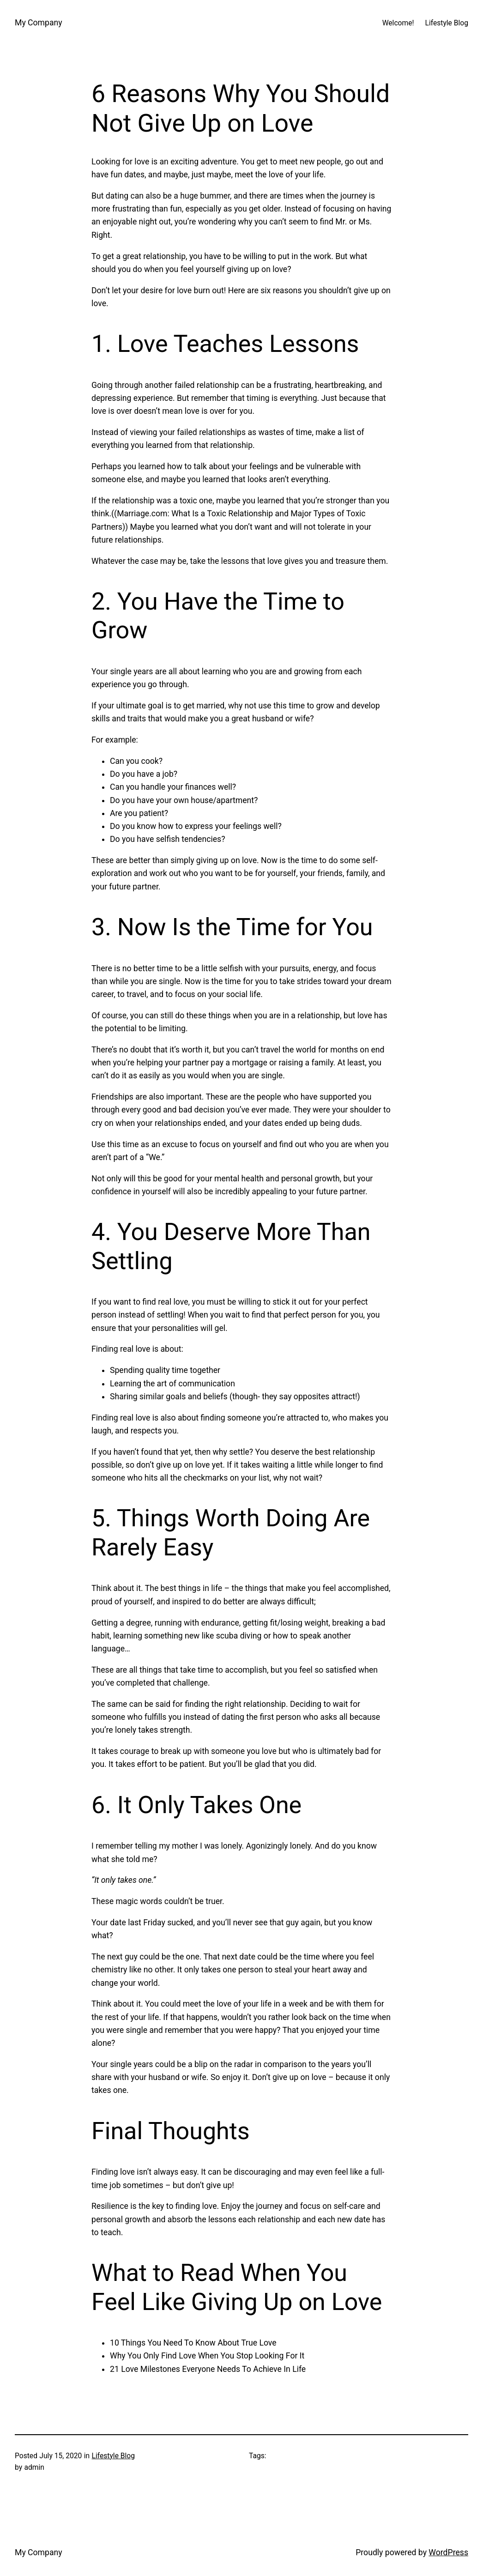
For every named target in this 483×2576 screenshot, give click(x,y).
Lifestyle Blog (113, 2455)
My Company (38, 22)
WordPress (448, 2552)
